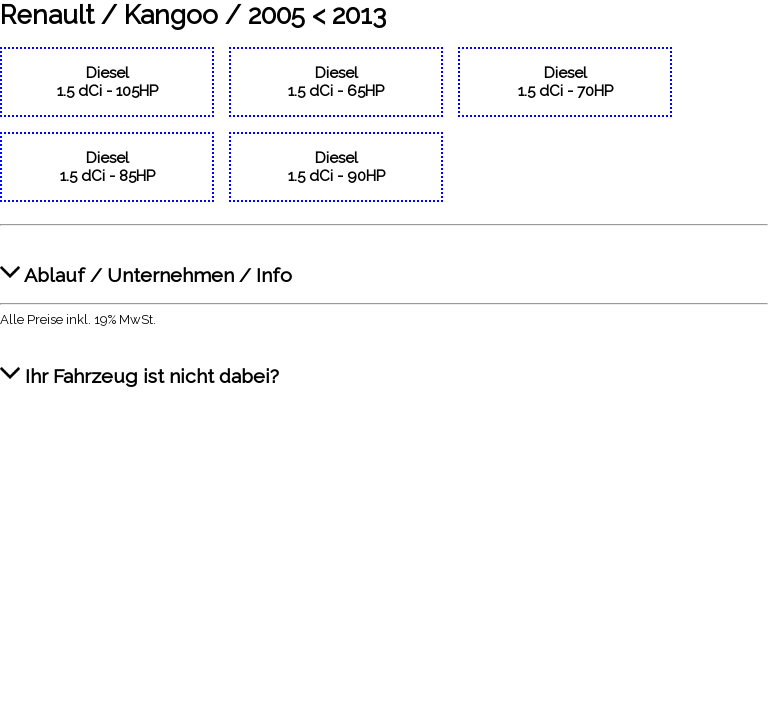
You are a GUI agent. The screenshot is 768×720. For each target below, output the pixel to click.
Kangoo (171, 15)
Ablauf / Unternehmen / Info (146, 264)
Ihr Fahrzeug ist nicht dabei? (139, 365)
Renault (47, 15)
